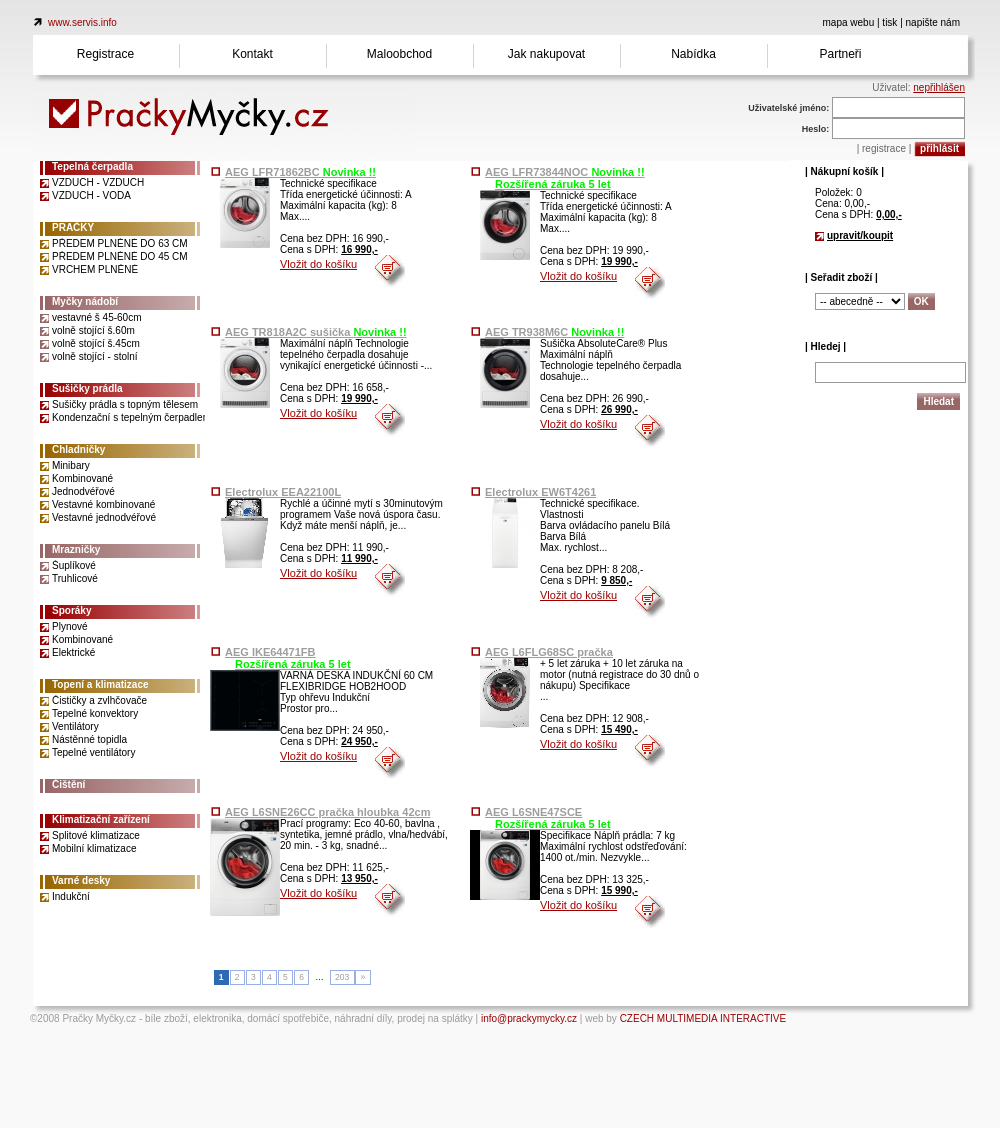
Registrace (105, 54)
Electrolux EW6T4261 (540, 492)
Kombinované (82, 478)
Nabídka (693, 54)
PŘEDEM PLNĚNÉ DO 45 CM (120, 256)
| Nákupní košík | (844, 171)
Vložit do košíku (318, 264)
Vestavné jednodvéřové (104, 517)
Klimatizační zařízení (101, 819)
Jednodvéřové (83, 491)
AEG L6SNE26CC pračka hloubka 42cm (327, 812)
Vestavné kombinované (103, 504)
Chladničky (78, 449)
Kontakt (252, 54)
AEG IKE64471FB (270, 652)
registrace (884, 148)
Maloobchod (399, 54)
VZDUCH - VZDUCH (98, 182)
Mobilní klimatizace (94, 848)
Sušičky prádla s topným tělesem (125, 404)
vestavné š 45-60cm (97, 317)
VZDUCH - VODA (91, 195)
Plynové (70, 626)
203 (342, 977)
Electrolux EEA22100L (283, 492)
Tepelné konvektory (95, 713)
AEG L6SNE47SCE (533, 812)
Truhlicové (75, 578)
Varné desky (81, 880)
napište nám (933, 22)
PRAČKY (73, 227)
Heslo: (816, 129)
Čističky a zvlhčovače (99, 700)
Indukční (71, 896)
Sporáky (71, 610)
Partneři (840, 54)
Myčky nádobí (85, 301)
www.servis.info (82, 22)
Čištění (68, 784)
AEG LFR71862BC (300, 172)
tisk (889, 22)
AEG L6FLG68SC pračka (549, 652)
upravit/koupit (860, 235)
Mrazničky (76, 549)
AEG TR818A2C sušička (316, 332)
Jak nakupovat (546, 54)
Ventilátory (75, 726)
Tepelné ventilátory (93, 752)
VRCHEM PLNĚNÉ (95, 269)
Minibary (71, 465)
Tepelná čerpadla (92, 166)
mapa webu (849, 22)
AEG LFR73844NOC (565, 172)
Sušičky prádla (87, 388)
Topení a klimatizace (100, 684)
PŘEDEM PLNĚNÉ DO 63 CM (120, 243)
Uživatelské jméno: (788, 108)
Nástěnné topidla (89, 739)
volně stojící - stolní (95, 356)
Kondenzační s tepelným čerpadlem (131, 417)
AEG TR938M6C (554, 332)
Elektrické (73, 652)
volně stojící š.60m (93, 330)
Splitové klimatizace (96, 835)
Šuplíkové (74, 565)
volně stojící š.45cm (96, 343)
